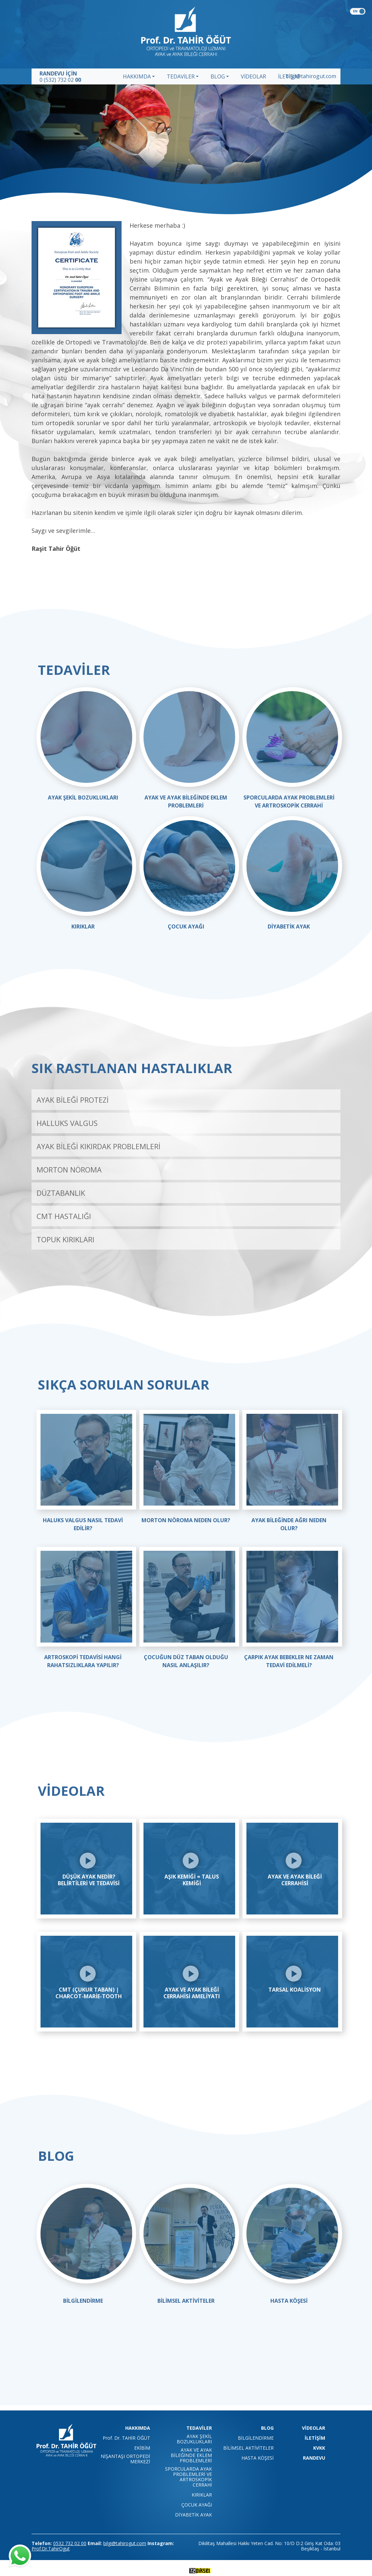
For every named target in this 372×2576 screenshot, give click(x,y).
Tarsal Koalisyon (294, 1989)
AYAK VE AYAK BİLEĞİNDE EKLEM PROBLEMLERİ (191, 2455)
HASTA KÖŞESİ (289, 2300)
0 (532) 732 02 (60, 79)
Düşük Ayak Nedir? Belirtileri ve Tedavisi (89, 1880)
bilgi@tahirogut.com (311, 76)
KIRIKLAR (83, 926)
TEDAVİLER (181, 76)
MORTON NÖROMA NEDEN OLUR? (185, 1520)
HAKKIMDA (137, 76)
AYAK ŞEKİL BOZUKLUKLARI (83, 797)
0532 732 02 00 (69, 2543)
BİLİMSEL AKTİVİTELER (186, 2300)
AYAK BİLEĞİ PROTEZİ (73, 1100)
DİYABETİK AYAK (289, 926)
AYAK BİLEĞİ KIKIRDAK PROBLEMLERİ (98, 1146)
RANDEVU (314, 2458)
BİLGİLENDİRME (83, 2300)
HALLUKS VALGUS (67, 1123)
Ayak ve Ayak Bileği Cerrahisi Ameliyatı (191, 1993)
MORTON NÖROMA (69, 1169)
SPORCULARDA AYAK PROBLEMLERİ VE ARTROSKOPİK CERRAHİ (188, 2477)
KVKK (319, 2448)
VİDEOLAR (253, 76)
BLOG (218, 76)
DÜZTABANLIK (61, 1193)
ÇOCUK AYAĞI (186, 926)
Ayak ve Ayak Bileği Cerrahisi (295, 1880)
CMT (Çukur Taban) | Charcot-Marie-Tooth (88, 1993)
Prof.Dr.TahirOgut (51, 2548)
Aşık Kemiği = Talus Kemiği (191, 1880)
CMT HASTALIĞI (64, 1216)
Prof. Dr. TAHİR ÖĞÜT (126, 2438)
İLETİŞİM (315, 2438)
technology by (186, 2570)
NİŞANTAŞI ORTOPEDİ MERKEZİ (125, 2459)
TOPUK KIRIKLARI (65, 1239)
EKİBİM (142, 2448)
